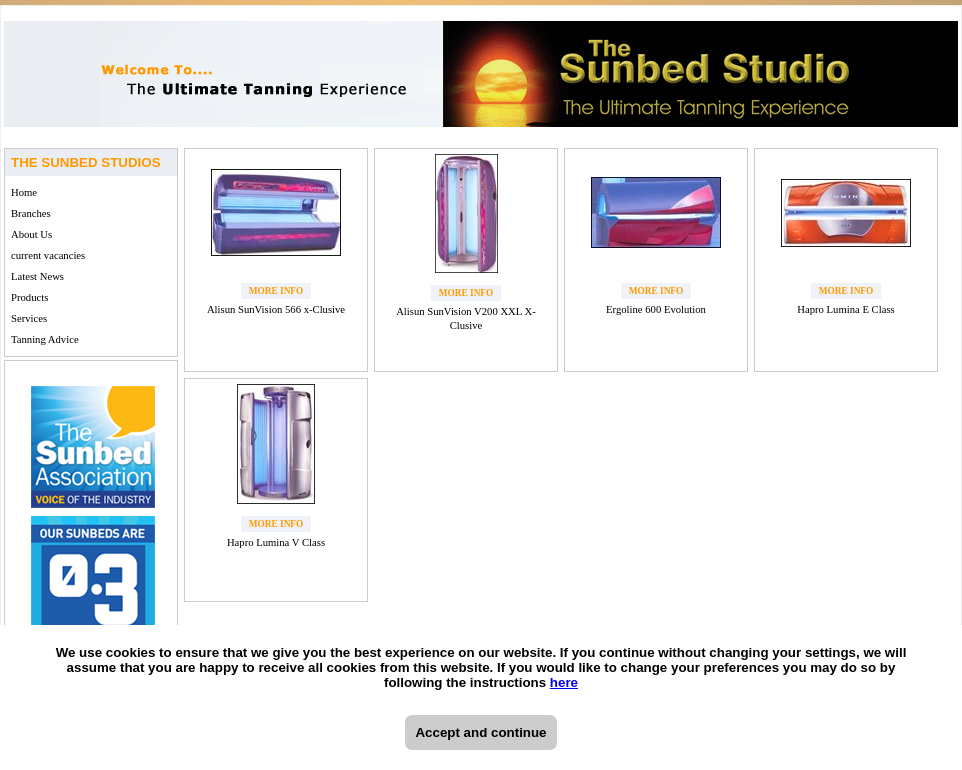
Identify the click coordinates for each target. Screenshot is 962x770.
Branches (31, 213)
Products (29, 297)
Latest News (37, 276)
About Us (31, 234)
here (564, 682)
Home (24, 192)
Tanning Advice (45, 339)
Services (29, 318)
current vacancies (48, 255)
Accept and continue (480, 732)
